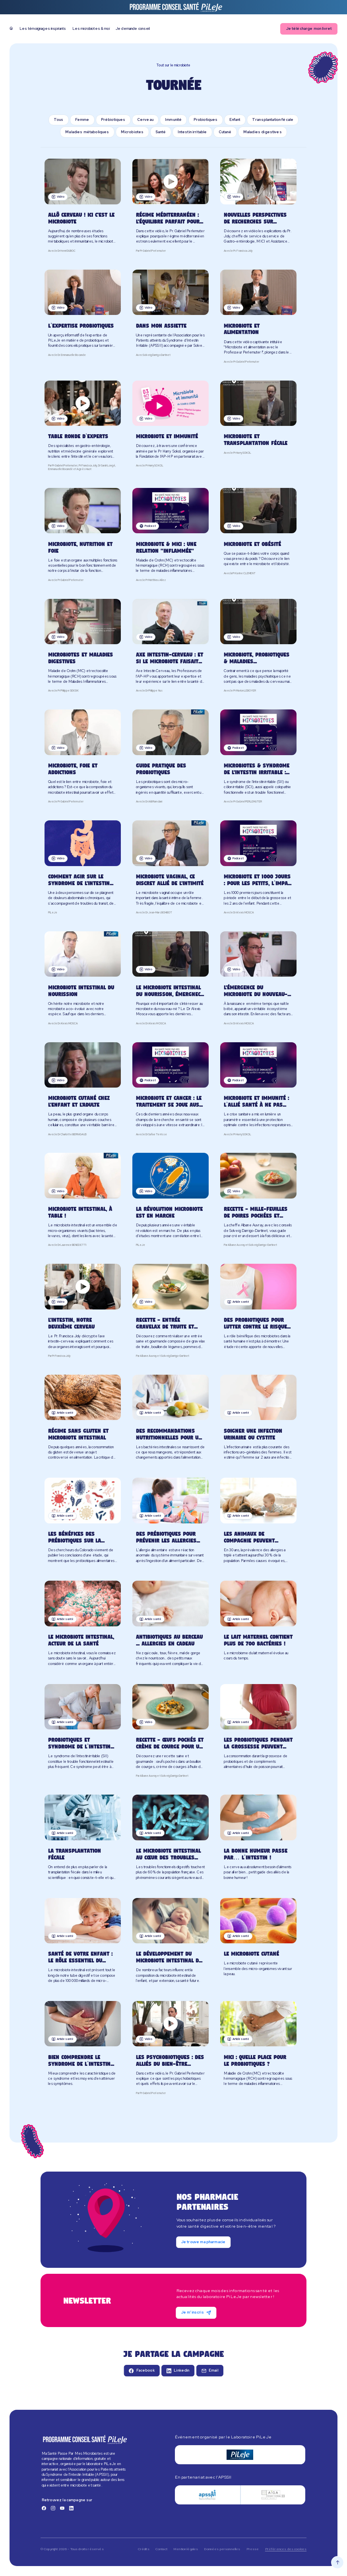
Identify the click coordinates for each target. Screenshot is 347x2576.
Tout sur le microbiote (173, 65)
